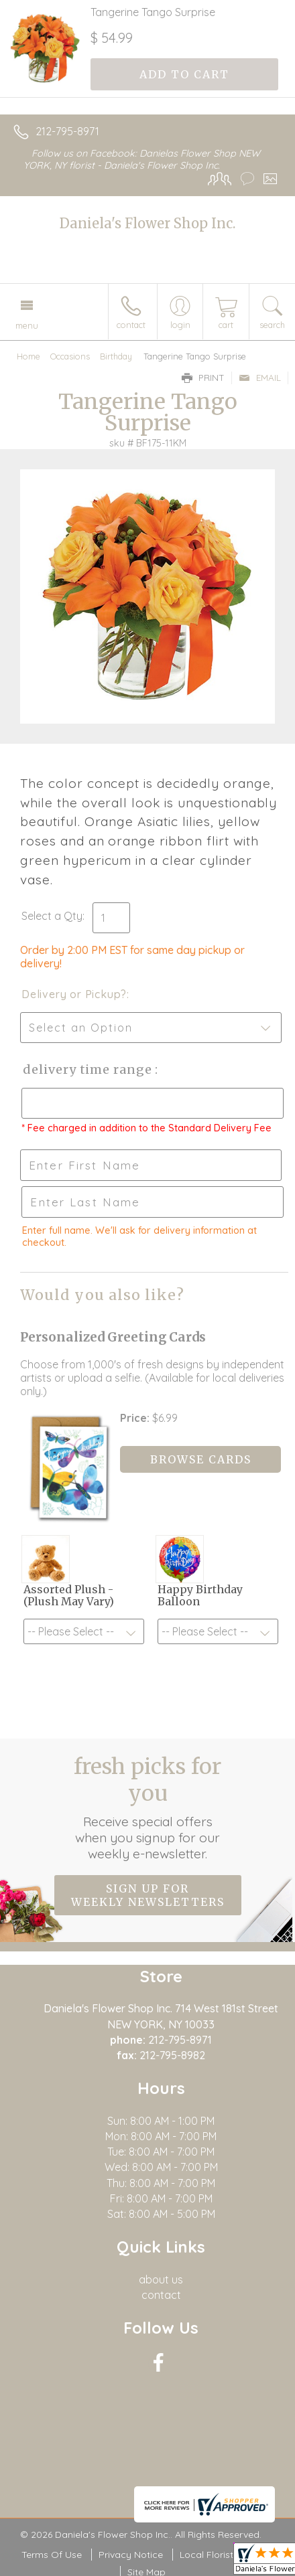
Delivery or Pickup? (74, 994)
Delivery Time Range (87, 1069)
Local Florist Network (227, 2555)
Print (203, 378)
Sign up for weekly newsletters (148, 1895)
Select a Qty (51, 915)
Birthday (116, 356)
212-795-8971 (67, 131)
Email (260, 378)
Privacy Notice (131, 2555)
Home (28, 356)
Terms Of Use (51, 2555)
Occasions (70, 356)
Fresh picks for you (147, 1807)
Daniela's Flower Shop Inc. (147, 223)
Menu (26, 325)
